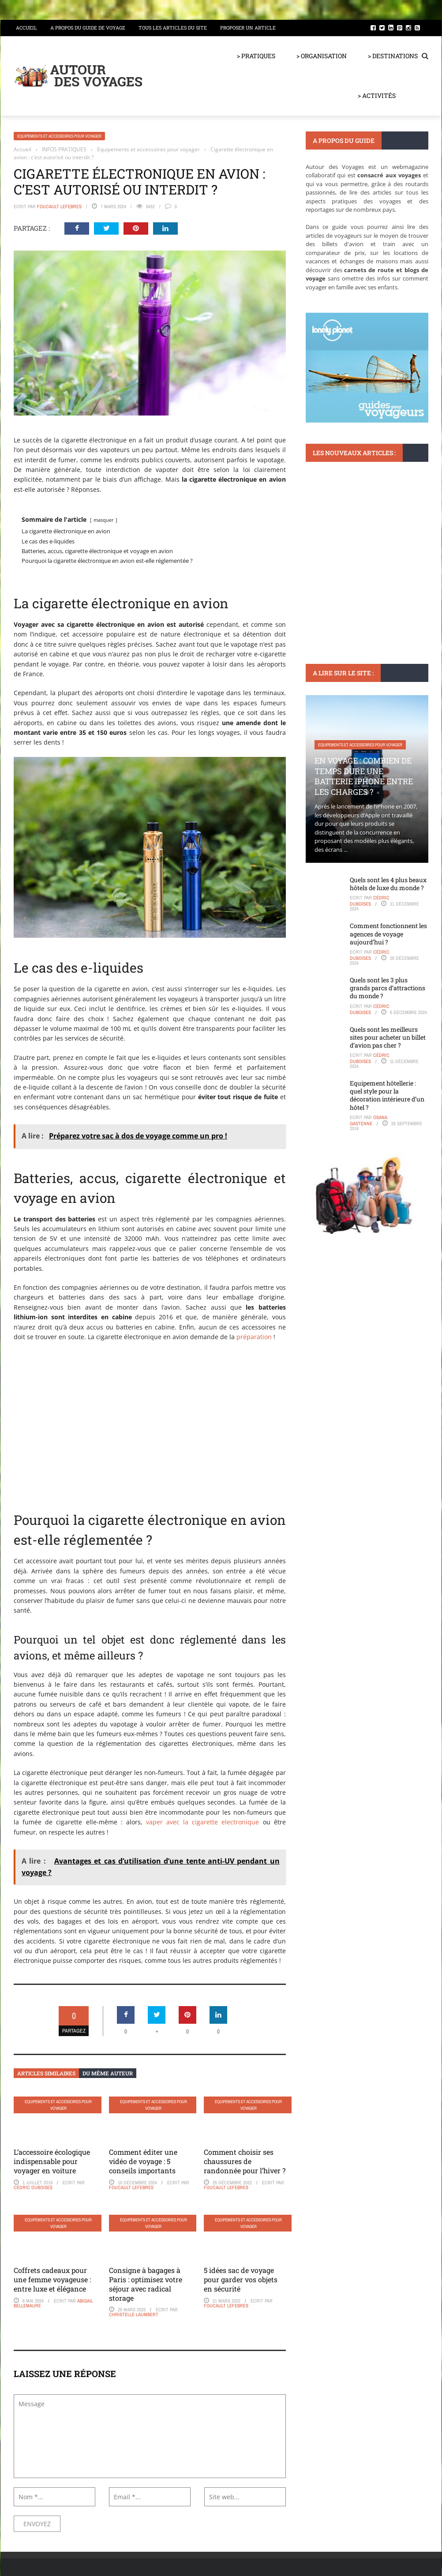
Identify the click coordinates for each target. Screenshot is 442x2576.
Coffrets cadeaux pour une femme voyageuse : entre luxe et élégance (52, 2279)
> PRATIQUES (256, 56)
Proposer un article (248, 27)
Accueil (26, 27)
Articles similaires (46, 2073)
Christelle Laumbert (133, 2314)
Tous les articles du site (173, 27)
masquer (104, 520)
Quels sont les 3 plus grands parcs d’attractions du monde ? (387, 988)
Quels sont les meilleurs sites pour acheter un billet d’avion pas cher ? (388, 1037)
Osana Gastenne (368, 1120)
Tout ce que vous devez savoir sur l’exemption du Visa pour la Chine (365, 552)
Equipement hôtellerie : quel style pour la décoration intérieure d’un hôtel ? (387, 1095)
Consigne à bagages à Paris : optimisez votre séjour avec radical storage (145, 2283)
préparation (254, 1337)
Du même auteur (107, 2073)
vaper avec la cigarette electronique (202, 1822)
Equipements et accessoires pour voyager (59, 136)
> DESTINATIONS (393, 56)
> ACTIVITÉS (377, 95)
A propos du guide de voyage (87, 27)
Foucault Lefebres (59, 206)
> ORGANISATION (321, 56)
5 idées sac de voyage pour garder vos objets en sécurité (240, 2279)
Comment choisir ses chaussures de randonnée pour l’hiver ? (244, 2161)
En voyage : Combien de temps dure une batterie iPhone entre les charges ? (364, 776)
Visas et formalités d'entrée (346, 526)
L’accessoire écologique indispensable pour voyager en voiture (52, 2161)
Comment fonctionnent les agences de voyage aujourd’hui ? (388, 933)
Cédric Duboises (33, 2187)
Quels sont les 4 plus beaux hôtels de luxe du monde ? (388, 884)
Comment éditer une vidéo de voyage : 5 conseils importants (143, 2161)
